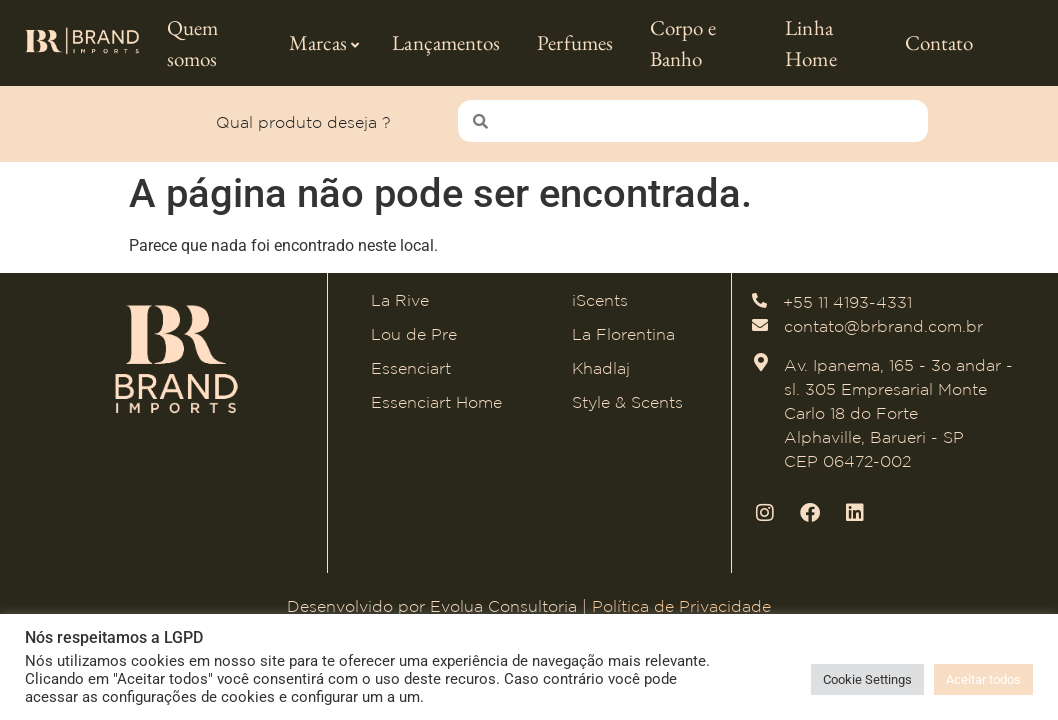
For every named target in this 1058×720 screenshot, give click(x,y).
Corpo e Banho (683, 43)
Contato (939, 42)
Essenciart (411, 364)
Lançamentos (446, 42)
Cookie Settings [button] (867, 679)
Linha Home (810, 43)
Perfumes (575, 42)
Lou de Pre (414, 330)
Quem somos (192, 43)
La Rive (400, 296)
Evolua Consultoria (503, 601)
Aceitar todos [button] (983, 679)
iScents (600, 296)
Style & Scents (627, 398)
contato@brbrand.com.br (883, 322)
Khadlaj (601, 364)
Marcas (324, 42)
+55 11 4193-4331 (847, 298)
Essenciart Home (436, 398)
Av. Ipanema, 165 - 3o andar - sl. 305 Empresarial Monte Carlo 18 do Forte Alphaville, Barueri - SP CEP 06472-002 (898, 409)
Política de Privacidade (681, 601)
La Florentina (623, 330)
